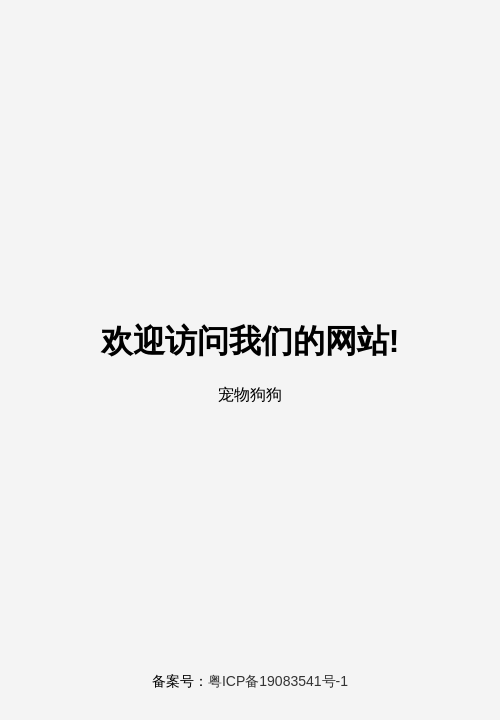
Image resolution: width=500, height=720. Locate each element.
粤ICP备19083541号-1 (278, 681)
